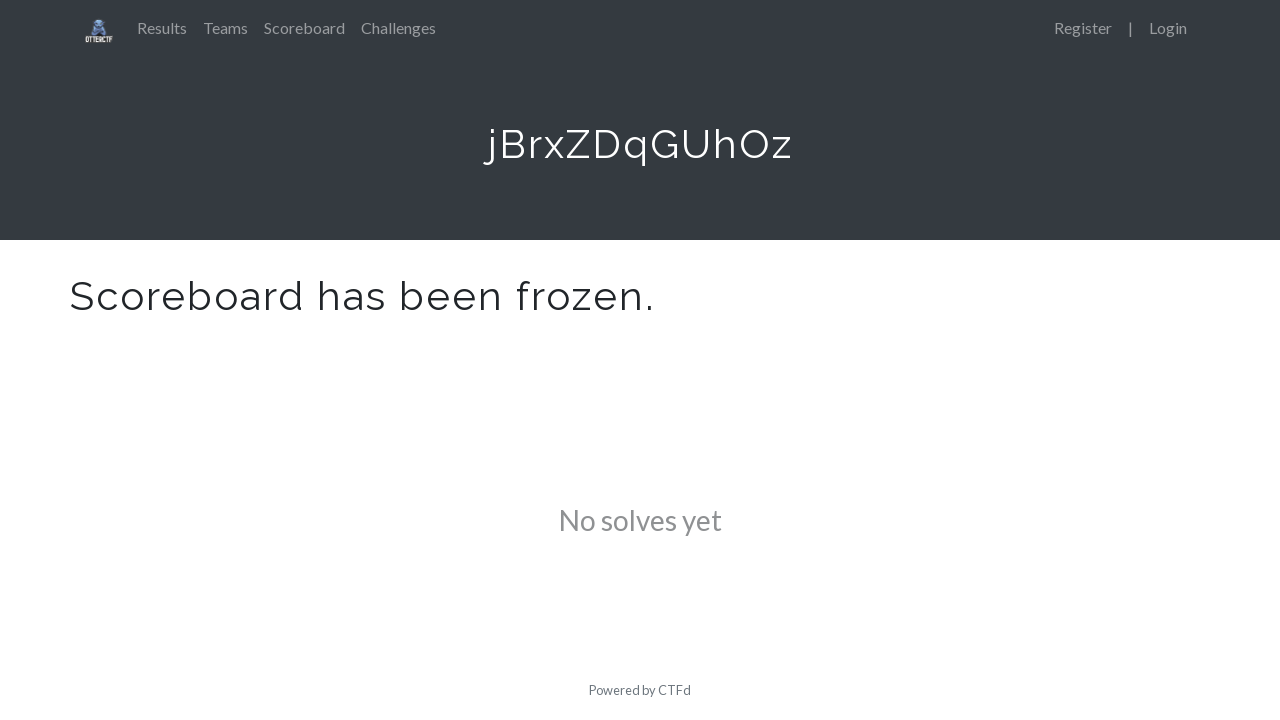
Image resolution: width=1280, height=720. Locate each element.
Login (1168, 27)
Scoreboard (304, 27)
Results (162, 27)
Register (1083, 27)
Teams (225, 27)
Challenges (398, 27)
